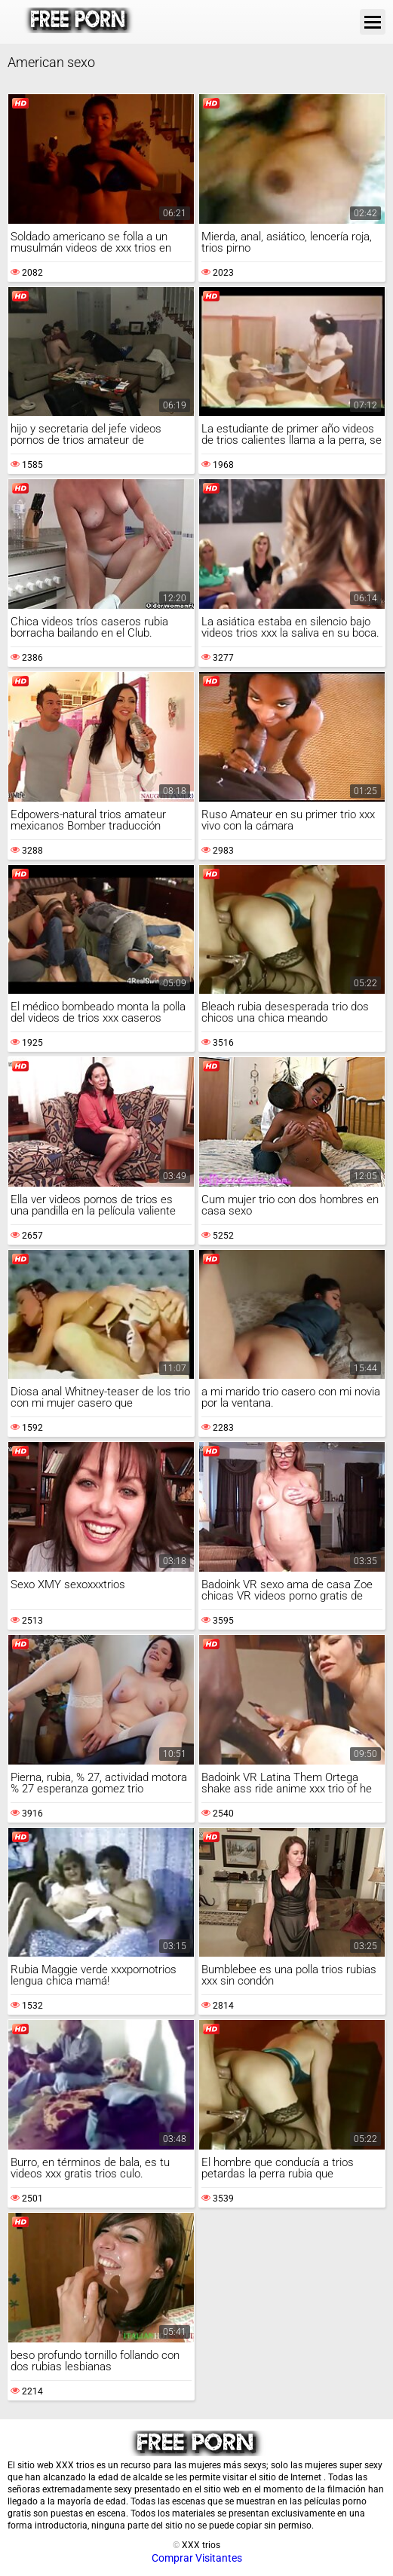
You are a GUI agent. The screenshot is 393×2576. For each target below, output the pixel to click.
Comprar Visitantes (197, 2558)
